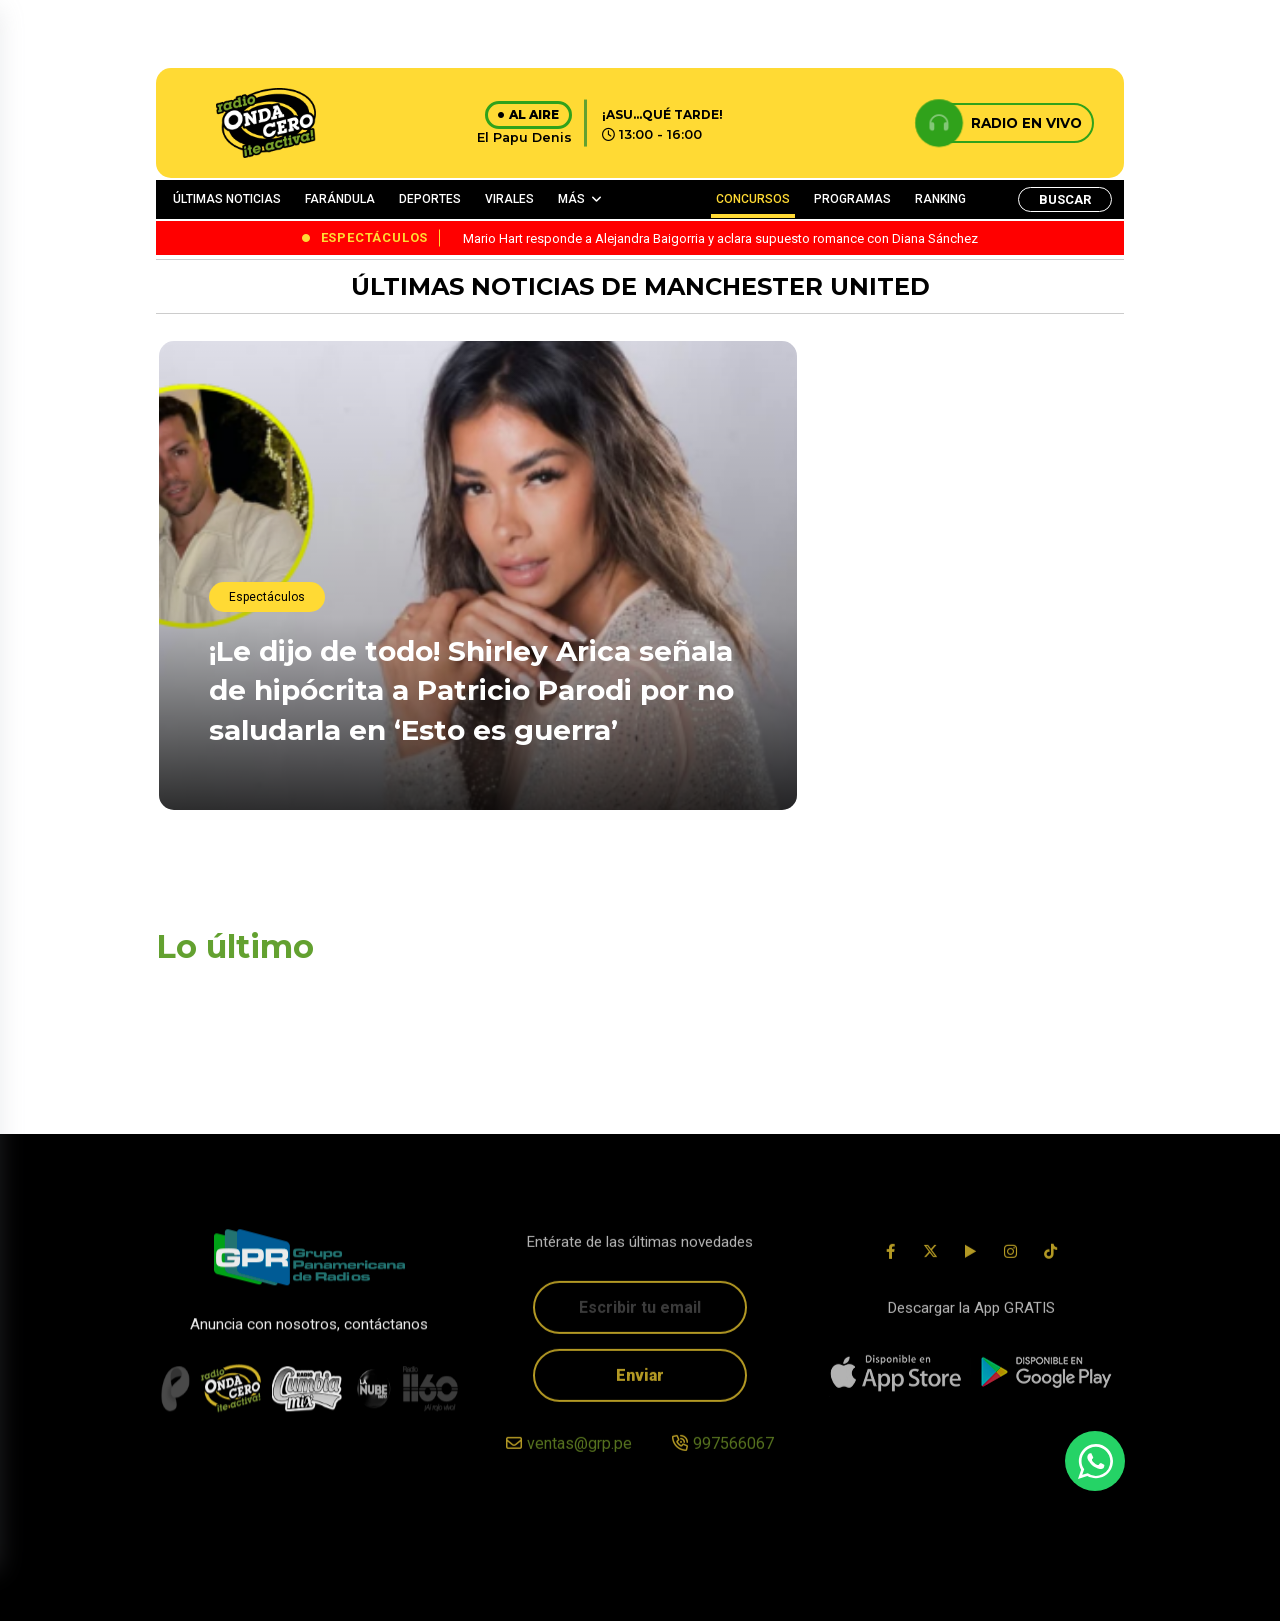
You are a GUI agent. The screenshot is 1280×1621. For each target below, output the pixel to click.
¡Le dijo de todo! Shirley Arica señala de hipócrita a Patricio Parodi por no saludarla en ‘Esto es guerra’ (471, 692)
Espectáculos (267, 599)
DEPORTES (430, 199)
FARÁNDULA (340, 199)
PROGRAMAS (852, 199)
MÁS (571, 199)
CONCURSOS (753, 199)
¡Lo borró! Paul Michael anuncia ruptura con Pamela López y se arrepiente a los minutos (963, 526)
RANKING (940, 199)
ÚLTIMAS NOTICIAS (227, 199)
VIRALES (509, 199)
